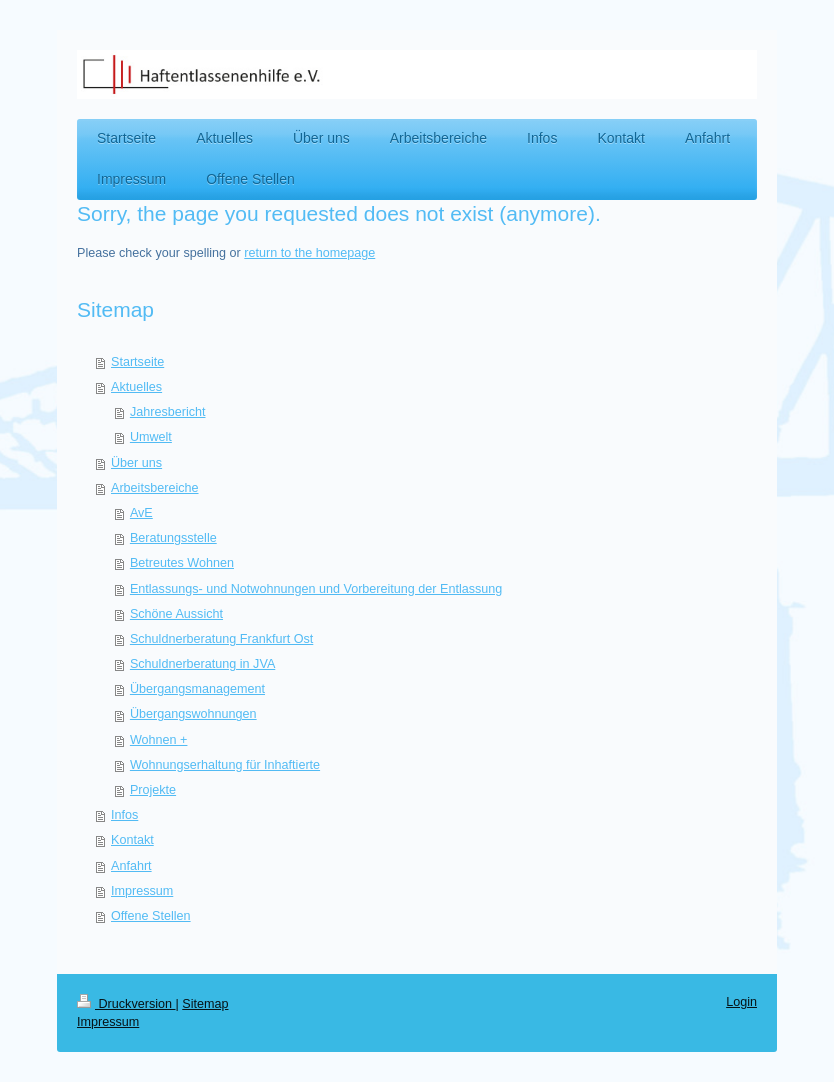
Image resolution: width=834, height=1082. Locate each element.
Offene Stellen (151, 916)
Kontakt (132, 840)
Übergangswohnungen (193, 714)
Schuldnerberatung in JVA (202, 664)
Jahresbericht (168, 412)
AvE (141, 513)
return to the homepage (309, 253)
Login (741, 1002)
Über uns (136, 463)
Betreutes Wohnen (182, 563)
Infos (124, 815)
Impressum (142, 891)
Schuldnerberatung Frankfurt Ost (221, 639)
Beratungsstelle (173, 538)
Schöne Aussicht (176, 614)
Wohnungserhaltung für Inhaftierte (225, 765)
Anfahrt (131, 866)
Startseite (137, 362)
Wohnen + (159, 740)
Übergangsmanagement (197, 689)
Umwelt (151, 437)
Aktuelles (136, 387)
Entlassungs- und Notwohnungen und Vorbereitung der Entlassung (316, 589)
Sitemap (205, 1004)
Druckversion (126, 1004)
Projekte (153, 790)
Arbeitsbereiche (155, 488)
